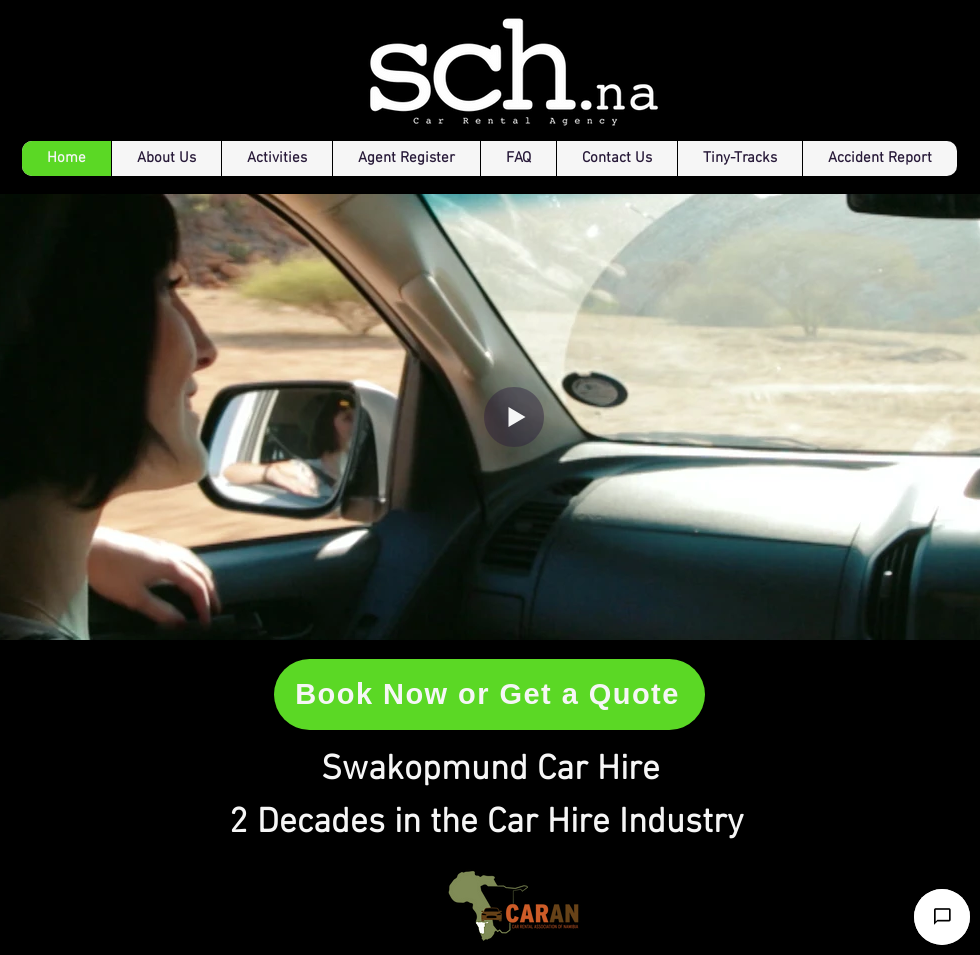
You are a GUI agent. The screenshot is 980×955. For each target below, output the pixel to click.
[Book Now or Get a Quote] (489, 694)
